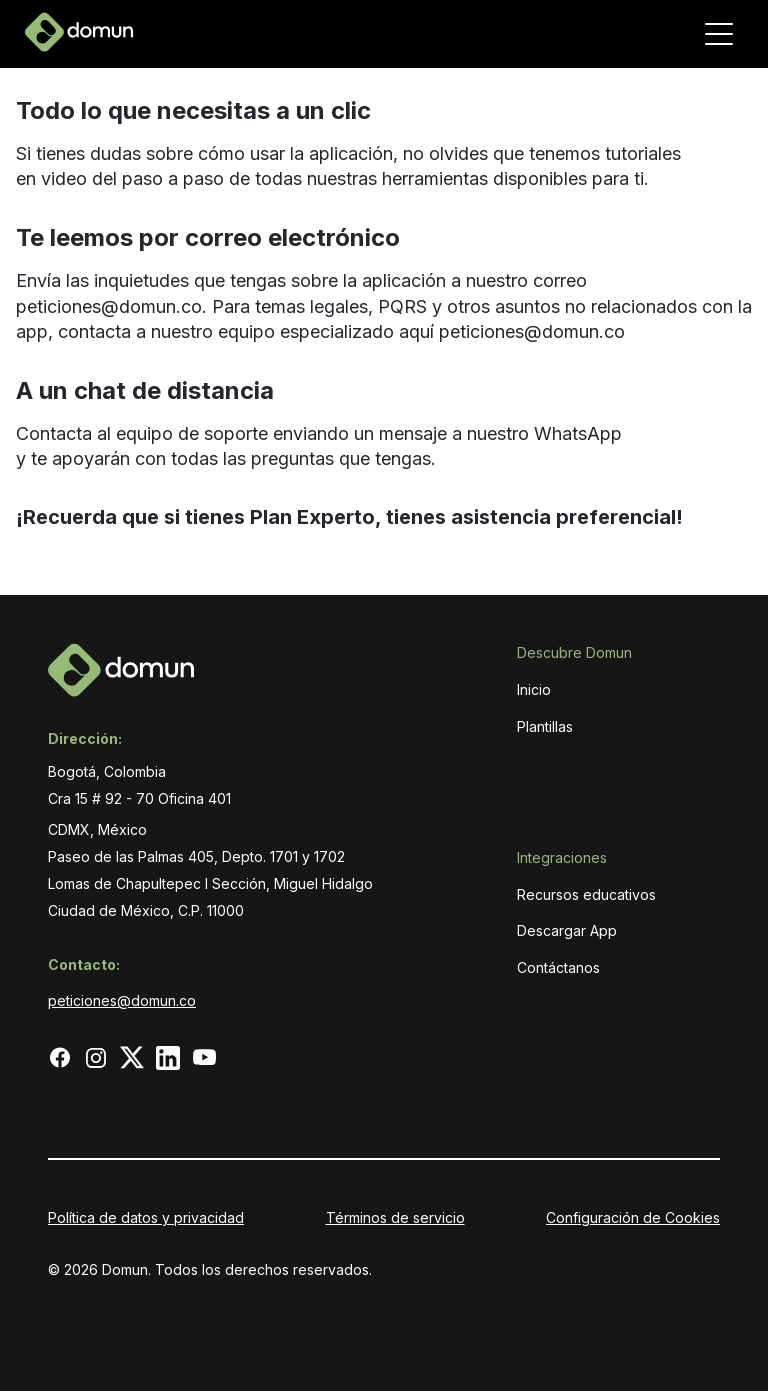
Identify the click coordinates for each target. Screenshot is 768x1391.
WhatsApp (578, 433)
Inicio (534, 689)
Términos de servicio (395, 1217)
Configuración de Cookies (633, 1217)
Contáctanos (558, 967)
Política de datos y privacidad (146, 1217)
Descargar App (567, 930)
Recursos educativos (586, 894)
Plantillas (545, 726)
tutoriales (640, 153)
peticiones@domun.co (109, 306)
